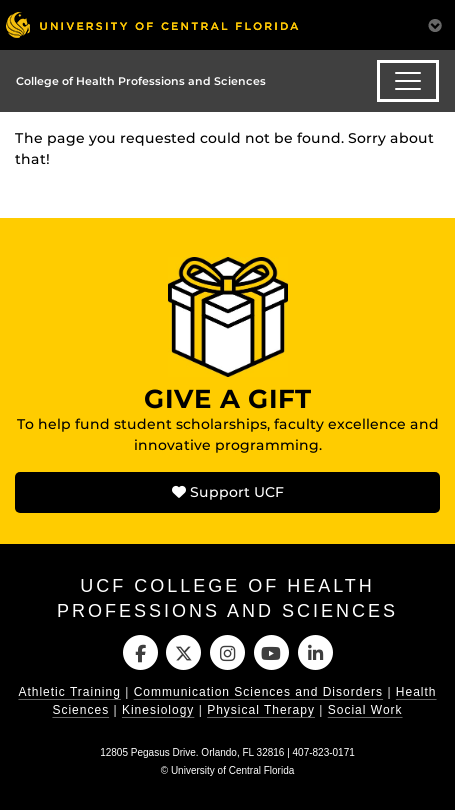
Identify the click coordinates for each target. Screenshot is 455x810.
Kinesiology (158, 710)
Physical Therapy (261, 710)
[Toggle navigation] (408, 81)
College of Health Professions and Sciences (141, 81)
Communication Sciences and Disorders (258, 692)
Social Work (365, 710)
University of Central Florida (232, 770)
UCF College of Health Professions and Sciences (227, 598)
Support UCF (228, 492)
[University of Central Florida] (152, 24)
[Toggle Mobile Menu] (435, 23)
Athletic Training (69, 692)
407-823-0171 (324, 752)
